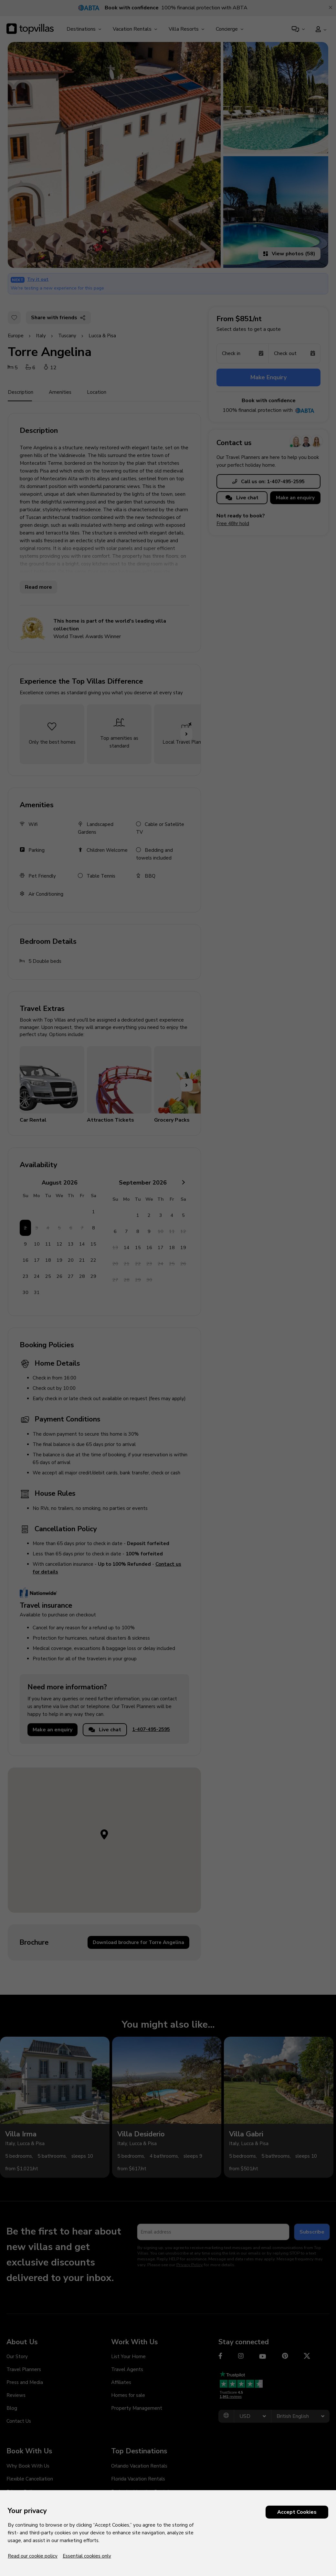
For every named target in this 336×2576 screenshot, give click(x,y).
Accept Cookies (297, 2512)
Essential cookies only (87, 2556)
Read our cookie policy (33, 2556)
